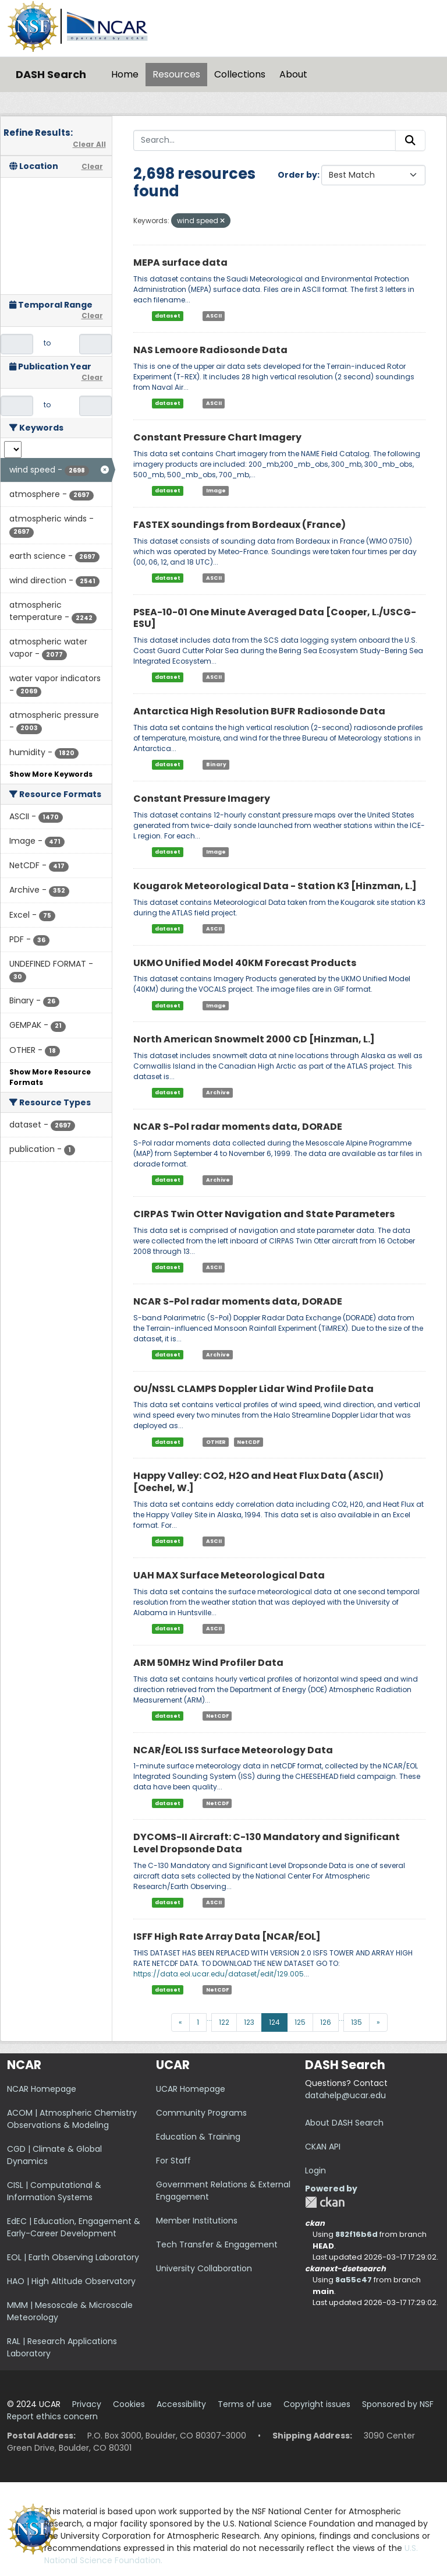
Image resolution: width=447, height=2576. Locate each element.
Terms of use (245, 2404)
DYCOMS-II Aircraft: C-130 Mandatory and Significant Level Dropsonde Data (266, 1843)
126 (325, 2022)
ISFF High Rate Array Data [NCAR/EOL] (227, 1936)
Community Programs (201, 2113)
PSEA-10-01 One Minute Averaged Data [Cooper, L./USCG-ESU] (274, 618)
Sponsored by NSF (398, 2404)
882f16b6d (356, 2234)
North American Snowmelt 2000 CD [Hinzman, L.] (254, 1039)
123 (249, 2022)
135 (356, 2022)
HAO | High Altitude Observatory (71, 2281)
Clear (92, 166)
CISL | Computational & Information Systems (54, 2191)
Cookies (129, 2404)
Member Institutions (196, 2220)
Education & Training (198, 2136)
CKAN (325, 2202)
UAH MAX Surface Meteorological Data (229, 1575)
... (209, 2018)
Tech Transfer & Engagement (217, 2244)
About (293, 74)
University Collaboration (204, 2268)
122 (224, 2022)
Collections (239, 74)
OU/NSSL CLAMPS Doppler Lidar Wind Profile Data (253, 1389)
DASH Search (51, 74)
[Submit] (410, 140)
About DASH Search (344, 2123)
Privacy (86, 2404)
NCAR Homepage (41, 2089)
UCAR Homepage (190, 2089)
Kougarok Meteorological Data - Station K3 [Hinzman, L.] (275, 886)
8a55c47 (353, 2279)
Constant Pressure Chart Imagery (217, 437)
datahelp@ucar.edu (345, 2095)
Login (315, 2170)
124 (274, 2022)
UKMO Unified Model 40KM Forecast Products (244, 963)
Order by (297, 175)
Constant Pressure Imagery (201, 798)
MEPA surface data (180, 262)
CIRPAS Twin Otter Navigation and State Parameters (264, 1214)
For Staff (173, 2160)
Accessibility (181, 2404)
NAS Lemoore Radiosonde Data (210, 350)
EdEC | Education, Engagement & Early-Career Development (73, 2227)
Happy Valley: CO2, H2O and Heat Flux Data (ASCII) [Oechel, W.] (258, 1482)
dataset (167, 315)
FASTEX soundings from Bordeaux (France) (239, 524)
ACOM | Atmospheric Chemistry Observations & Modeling (72, 2119)
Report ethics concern (52, 2416)
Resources (176, 74)
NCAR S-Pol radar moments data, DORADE (237, 1126)
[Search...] (264, 140)
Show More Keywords (51, 774)
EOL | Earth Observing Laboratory (73, 2257)
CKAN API (322, 2146)
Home (125, 74)
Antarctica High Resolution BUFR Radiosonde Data (259, 711)
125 (300, 2022)
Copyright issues (316, 2404)
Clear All (89, 144)
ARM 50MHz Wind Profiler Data (208, 1662)
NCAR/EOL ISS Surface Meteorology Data (233, 1750)
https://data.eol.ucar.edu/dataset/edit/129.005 (218, 1974)
